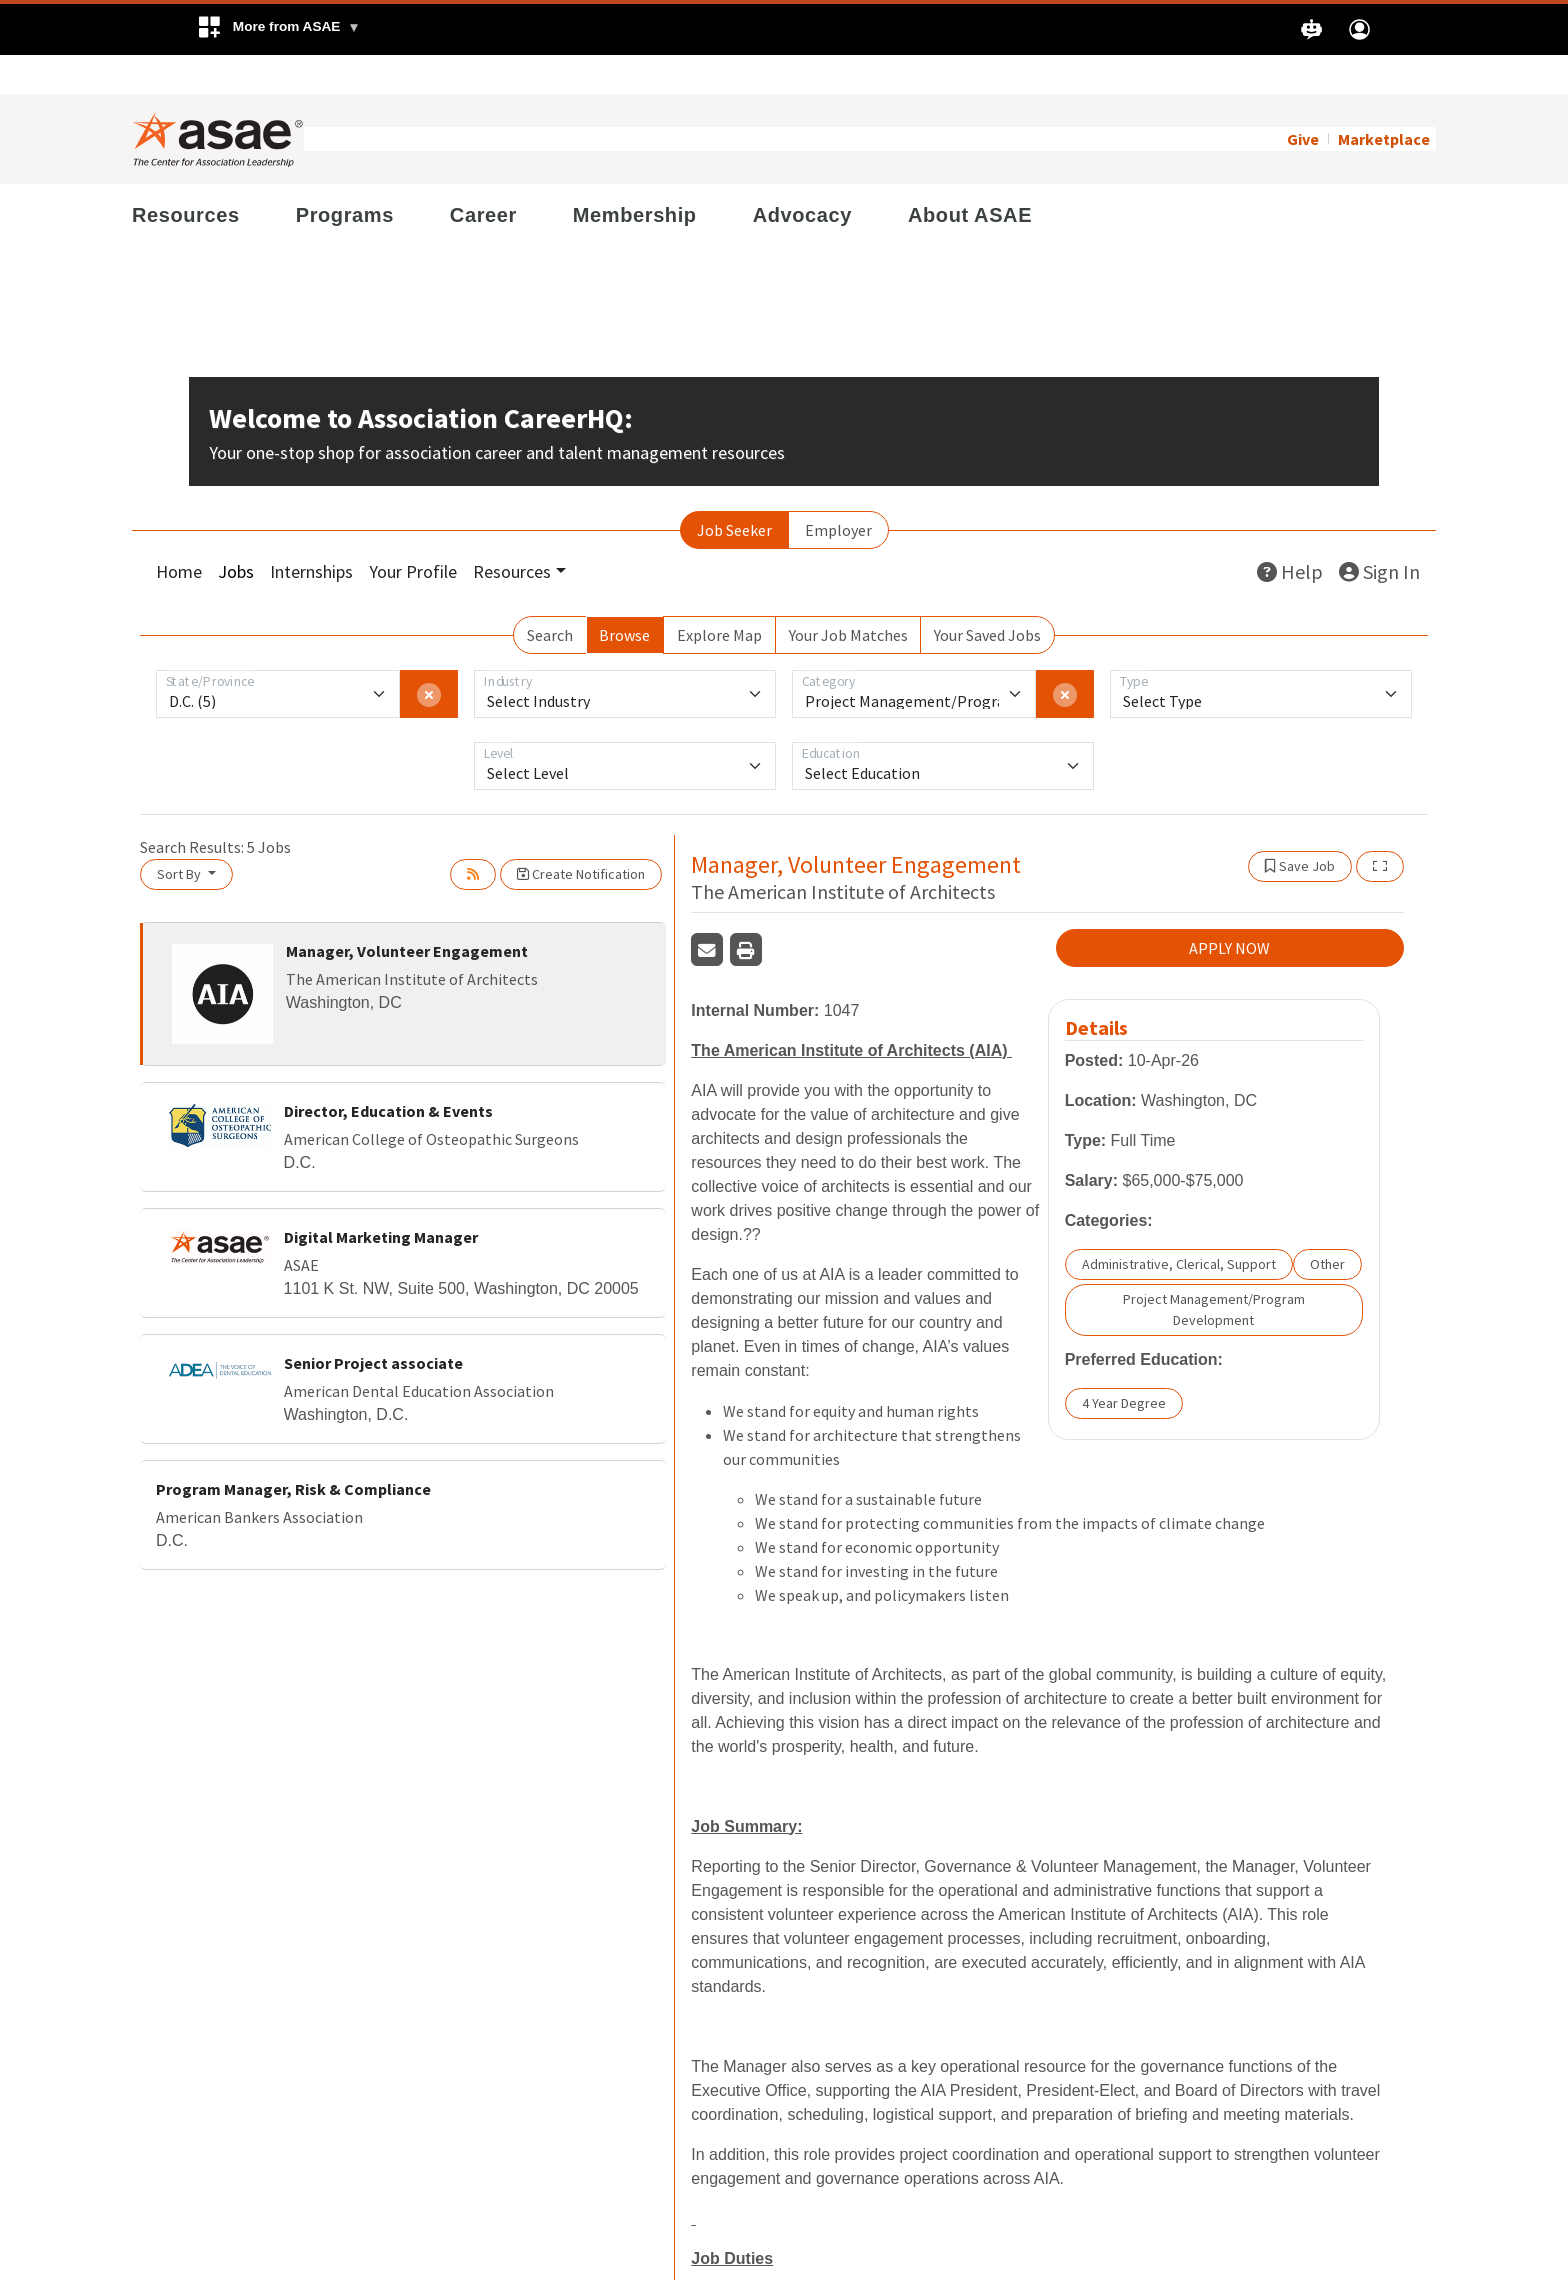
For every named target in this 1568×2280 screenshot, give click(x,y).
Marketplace (1384, 100)
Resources (186, 176)
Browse (624, 596)
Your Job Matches (848, 596)
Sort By (180, 835)
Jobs (236, 532)
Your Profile (413, 532)
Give (1303, 100)
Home (179, 532)
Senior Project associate (373, 1325)
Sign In (1379, 532)
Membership (635, 176)
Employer (838, 491)
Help (1290, 532)
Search (550, 596)
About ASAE (970, 176)
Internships (311, 532)
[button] (278, 29)
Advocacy (802, 176)
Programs (345, 176)
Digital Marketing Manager (381, 1199)
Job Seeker (734, 491)
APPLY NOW (1229, 909)
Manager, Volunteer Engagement (407, 912)
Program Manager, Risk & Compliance (293, 1451)
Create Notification (581, 835)
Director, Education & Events (388, 1073)
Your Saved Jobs (987, 596)
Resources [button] (512, 532)
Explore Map (719, 596)
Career (483, 176)
